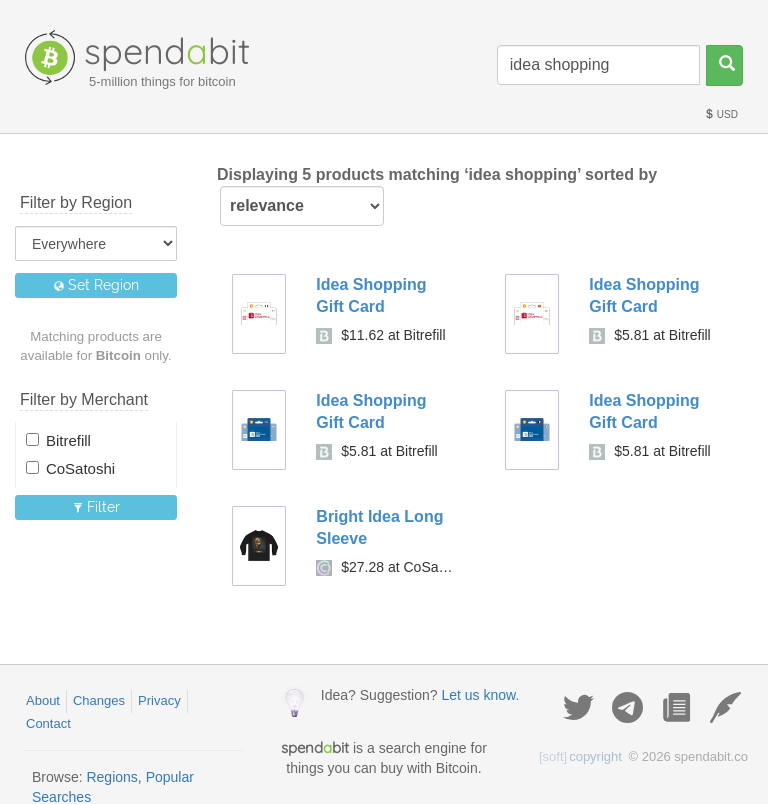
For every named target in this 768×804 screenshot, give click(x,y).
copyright (580, 756)
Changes (99, 700)
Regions (111, 777)
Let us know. (480, 695)
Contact (48, 723)
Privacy (159, 700)
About (43, 700)
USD (721, 114)
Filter (96, 507)
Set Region (96, 285)
